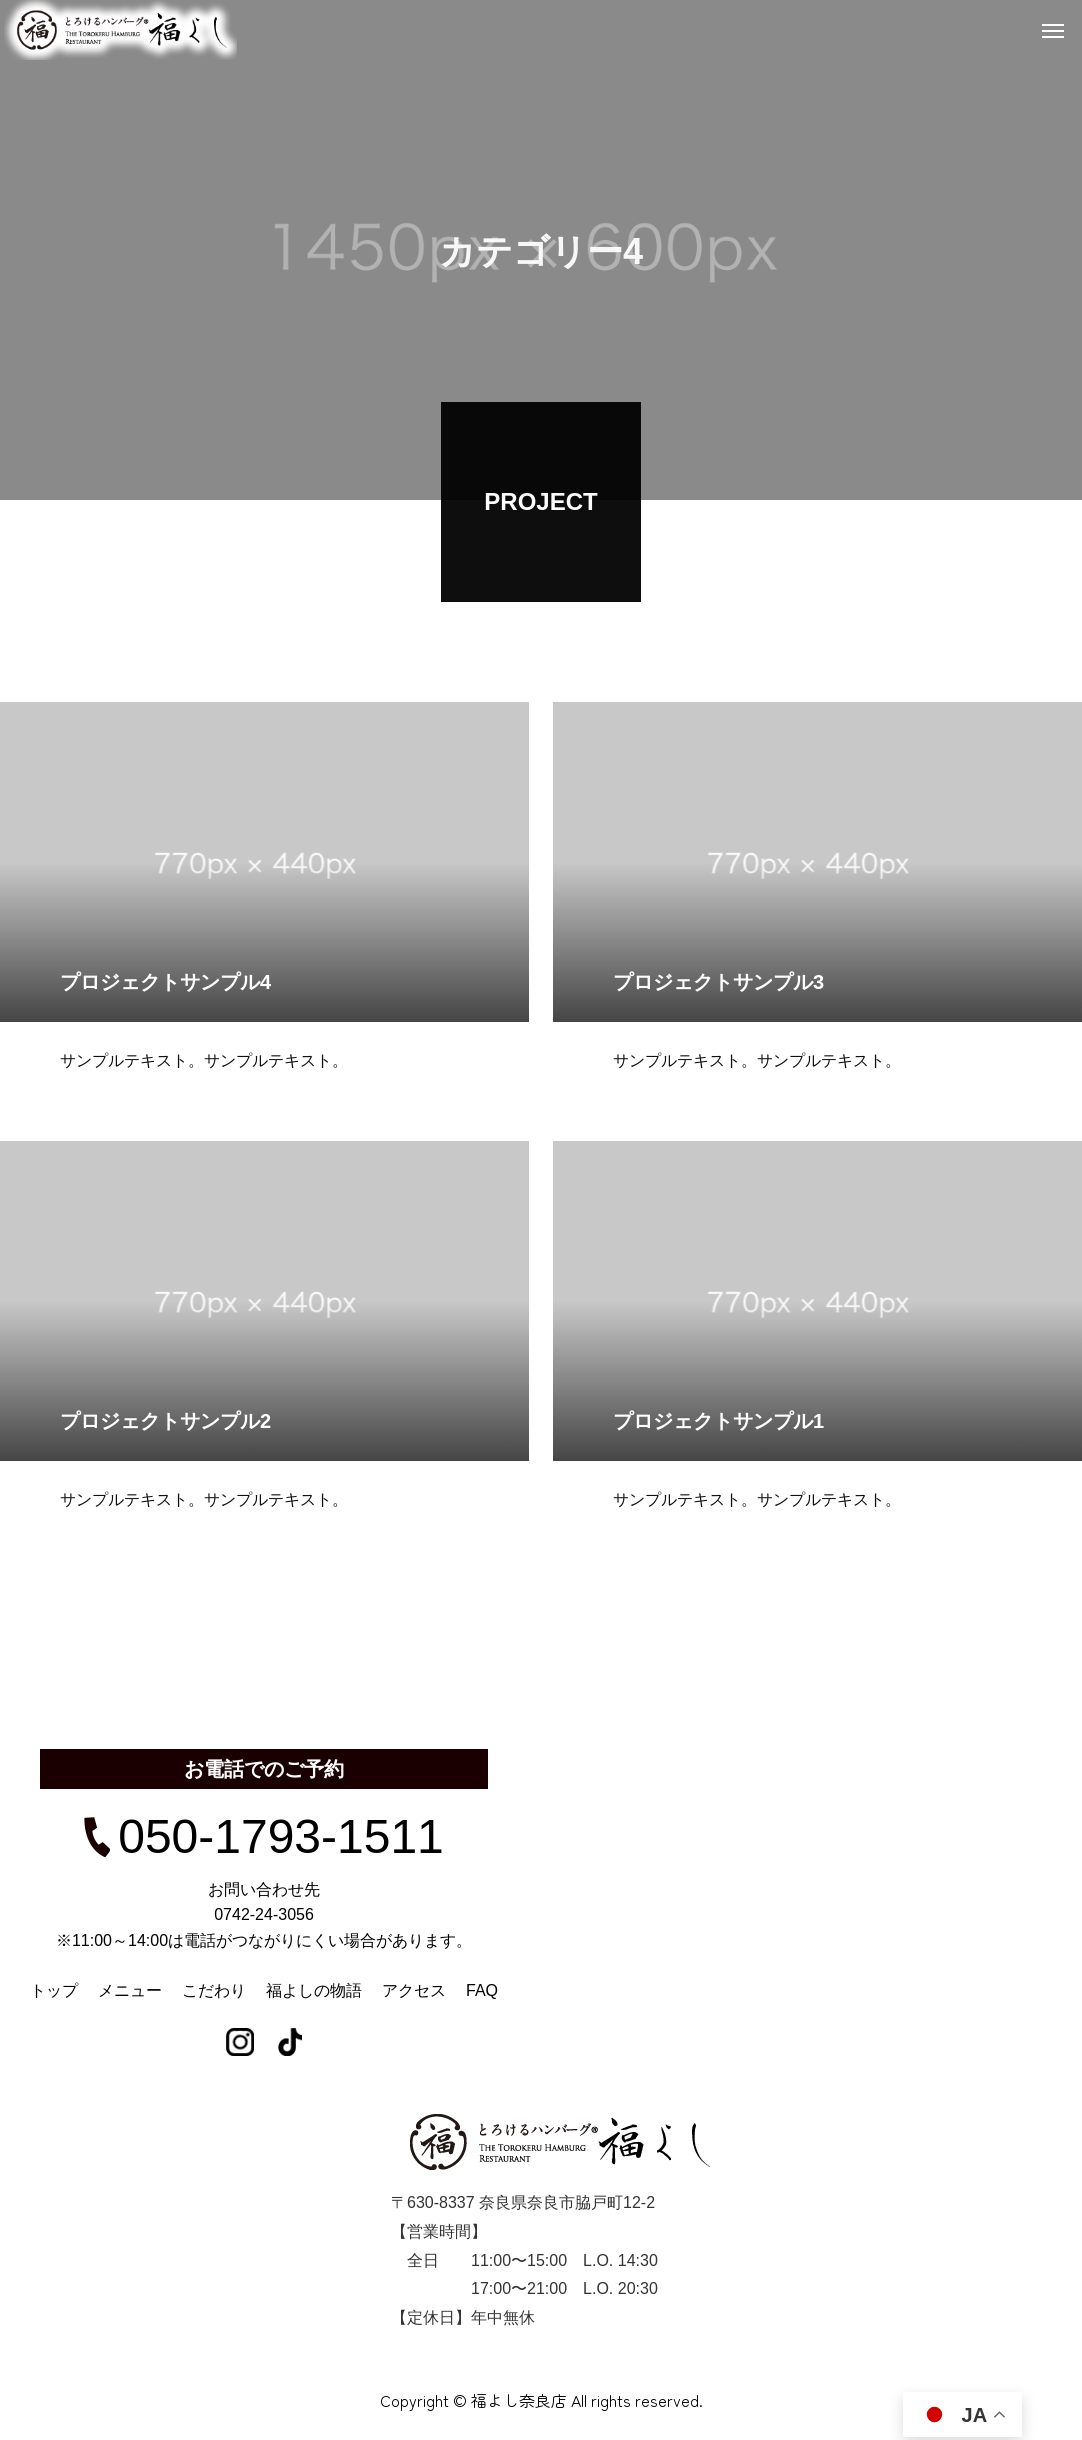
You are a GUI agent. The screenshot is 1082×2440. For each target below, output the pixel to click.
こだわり (214, 1990)
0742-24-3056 (264, 1914)
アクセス (414, 1990)
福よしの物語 (314, 1990)
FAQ (482, 1990)
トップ (54, 1990)
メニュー (130, 1990)
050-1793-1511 (264, 1837)
